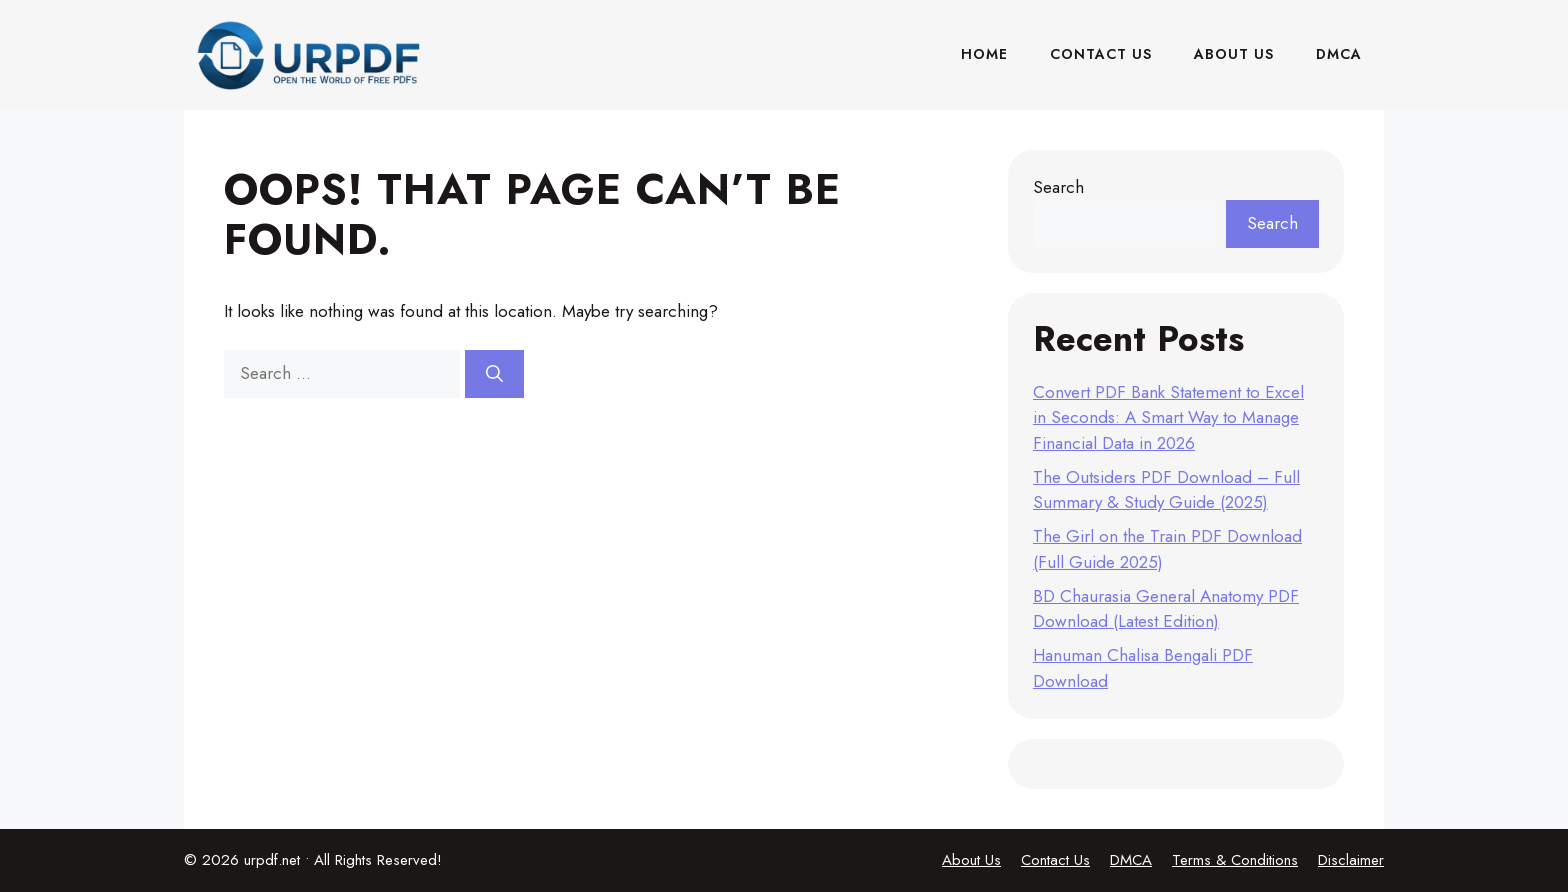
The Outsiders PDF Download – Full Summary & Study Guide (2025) (1166, 490)
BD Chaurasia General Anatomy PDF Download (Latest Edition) (1166, 609)
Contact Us (1101, 54)
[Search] (494, 374)
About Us (1234, 54)
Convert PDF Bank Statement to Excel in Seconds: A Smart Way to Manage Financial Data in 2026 (1168, 417)
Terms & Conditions (1235, 860)
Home (984, 54)
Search (1058, 187)
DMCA (1339, 54)
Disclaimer (1351, 860)
